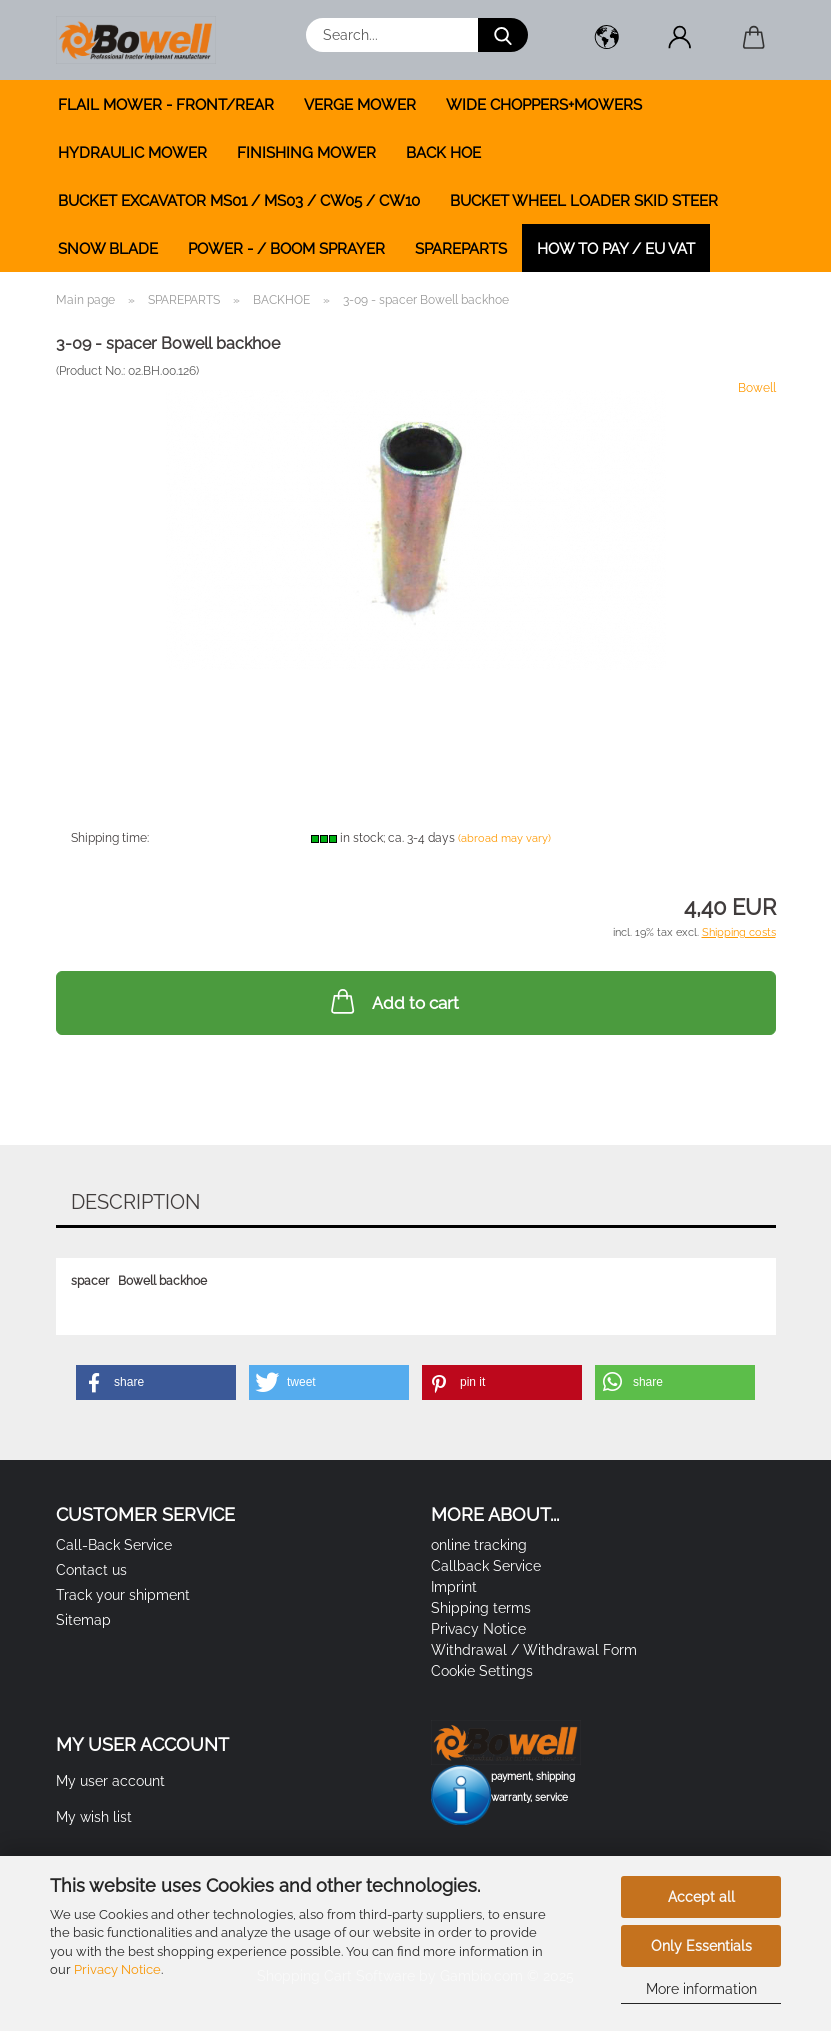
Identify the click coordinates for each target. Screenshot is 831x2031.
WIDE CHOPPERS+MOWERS (544, 105)
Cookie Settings (482, 1671)
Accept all (701, 1897)
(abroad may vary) (504, 838)
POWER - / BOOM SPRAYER (286, 249)
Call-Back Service (114, 1545)
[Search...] (503, 35)
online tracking (479, 1545)
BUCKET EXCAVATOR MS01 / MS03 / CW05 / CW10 (239, 201)
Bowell (757, 388)
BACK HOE (443, 153)
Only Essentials (701, 1946)
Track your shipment (123, 1595)
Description (135, 1202)
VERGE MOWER (360, 105)
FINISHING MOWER (306, 153)
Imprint (454, 1587)
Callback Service (486, 1566)
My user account (110, 1781)
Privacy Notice (117, 1969)
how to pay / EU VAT (616, 249)
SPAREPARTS (461, 249)
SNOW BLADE (108, 249)
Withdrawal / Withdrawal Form (534, 1650)
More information (701, 1989)
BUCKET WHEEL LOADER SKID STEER (584, 201)
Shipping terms (481, 1608)
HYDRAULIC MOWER (132, 153)
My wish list (94, 1817)
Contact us (91, 1570)
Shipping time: (110, 838)
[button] (607, 40)
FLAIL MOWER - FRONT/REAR (166, 105)
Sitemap (83, 1620)
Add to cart (393, 1001)
